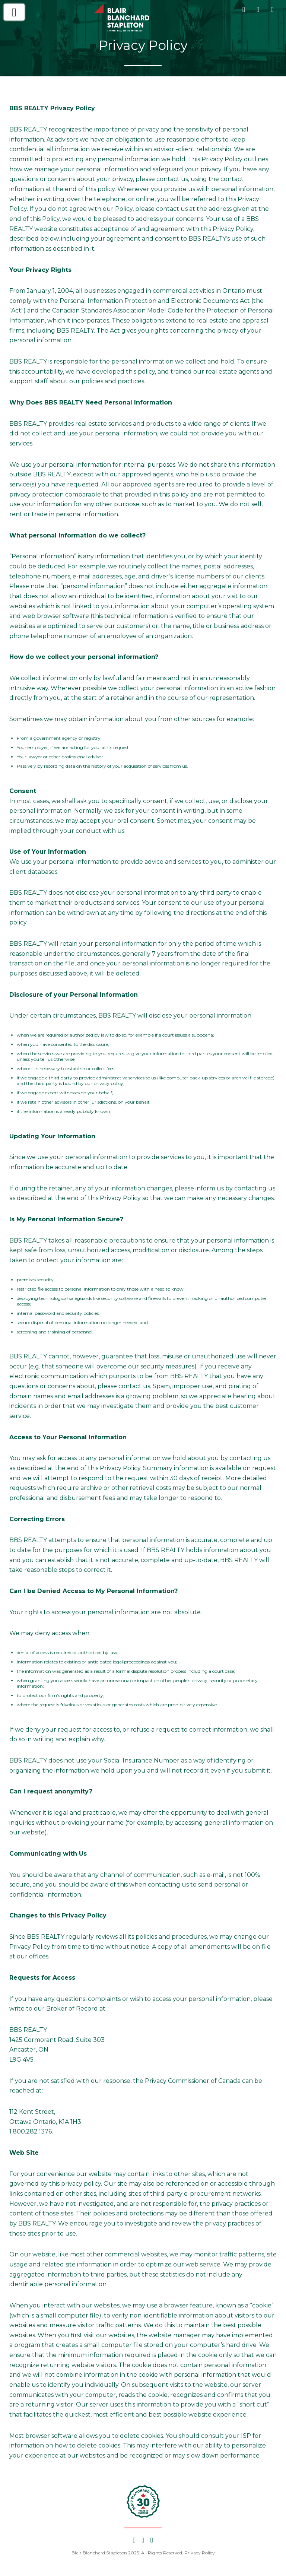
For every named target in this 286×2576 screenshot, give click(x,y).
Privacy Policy (199, 2553)
